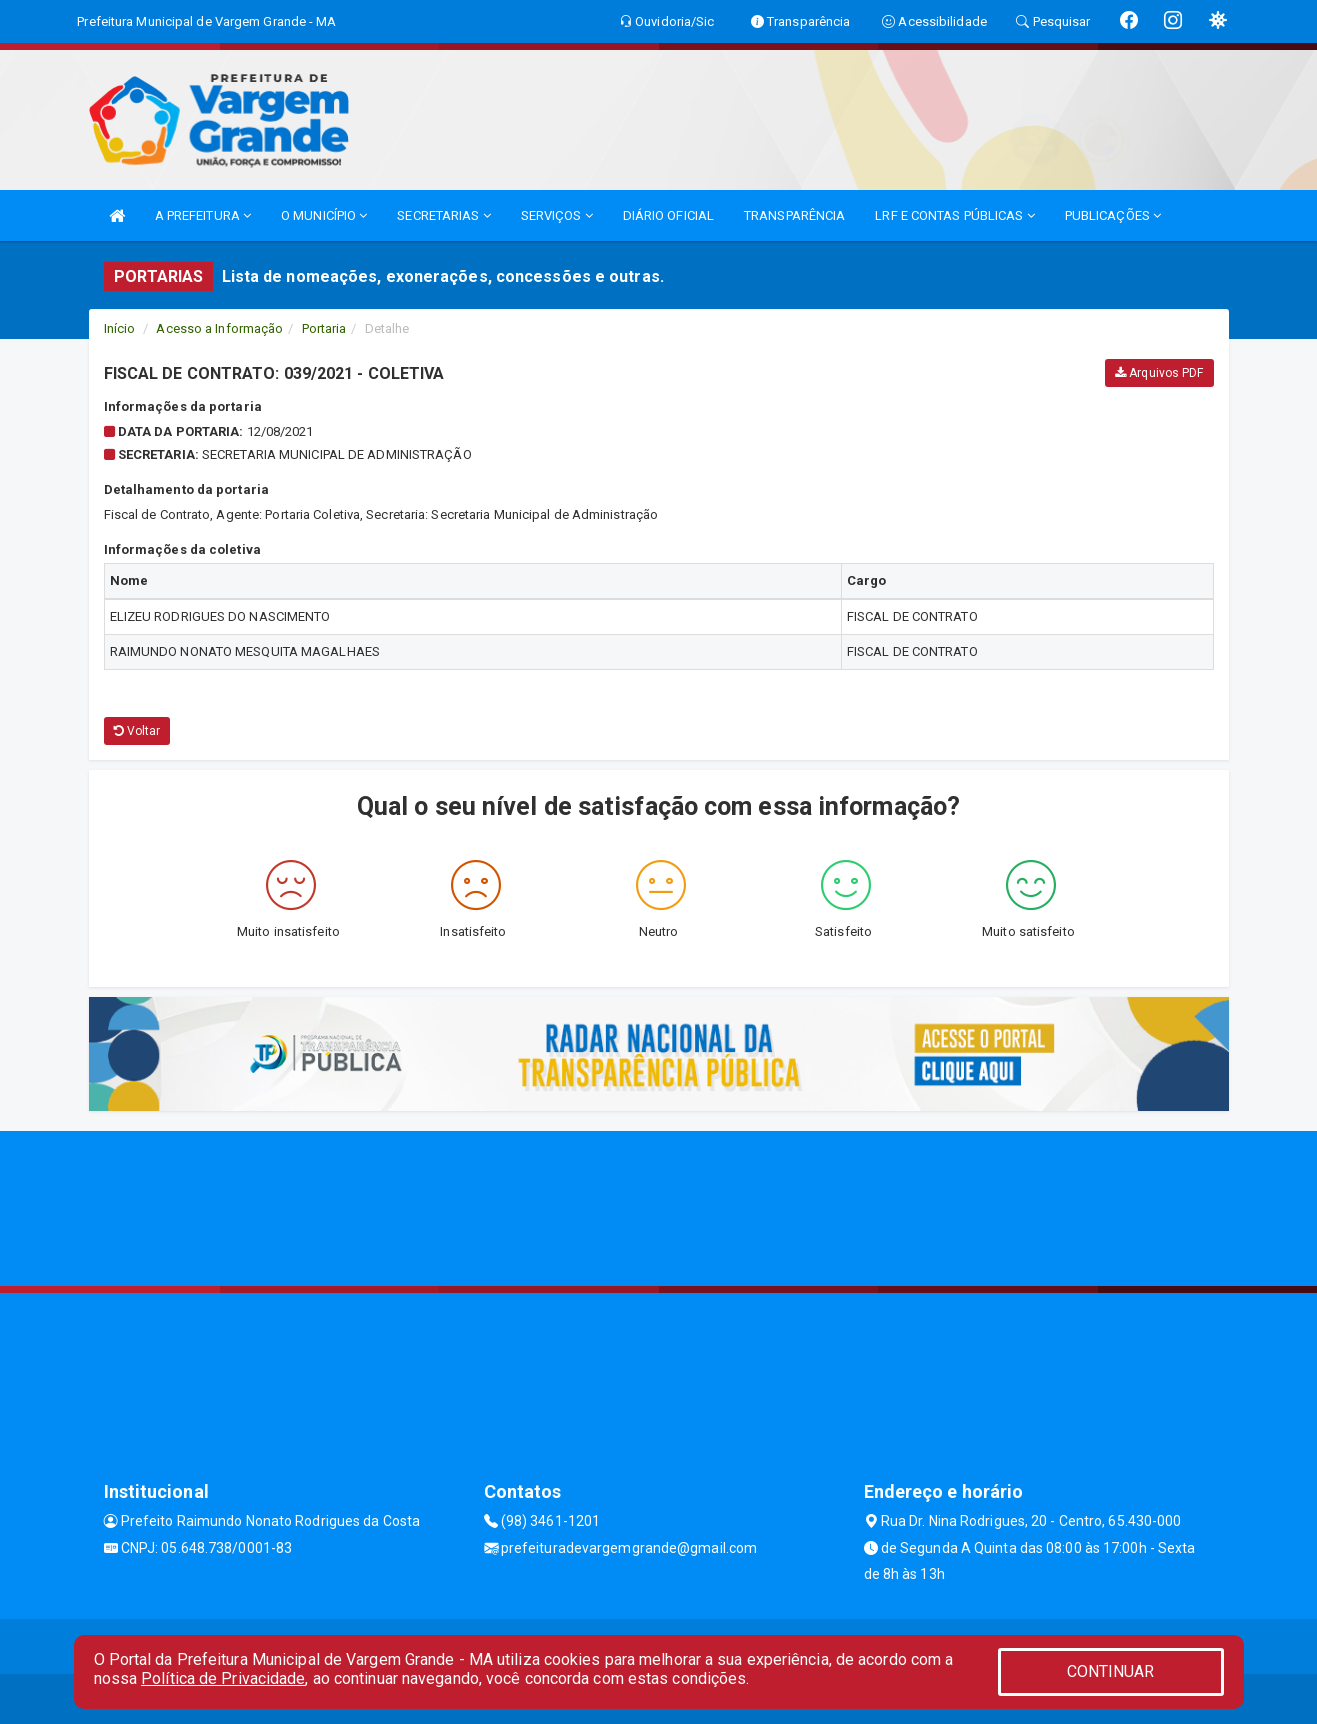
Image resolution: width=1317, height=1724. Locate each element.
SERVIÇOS (557, 215)
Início (120, 328)
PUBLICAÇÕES (1113, 215)
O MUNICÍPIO (324, 215)
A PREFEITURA (203, 215)
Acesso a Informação (219, 328)
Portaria (324, 328)
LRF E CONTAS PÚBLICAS (954, 215)
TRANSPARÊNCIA (794, 215)
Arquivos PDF (1159, 373)
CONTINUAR (1111, 1671)
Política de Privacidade (223, 1678)
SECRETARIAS (443, 215)
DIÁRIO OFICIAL (668, 215)
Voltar (137, 731)
